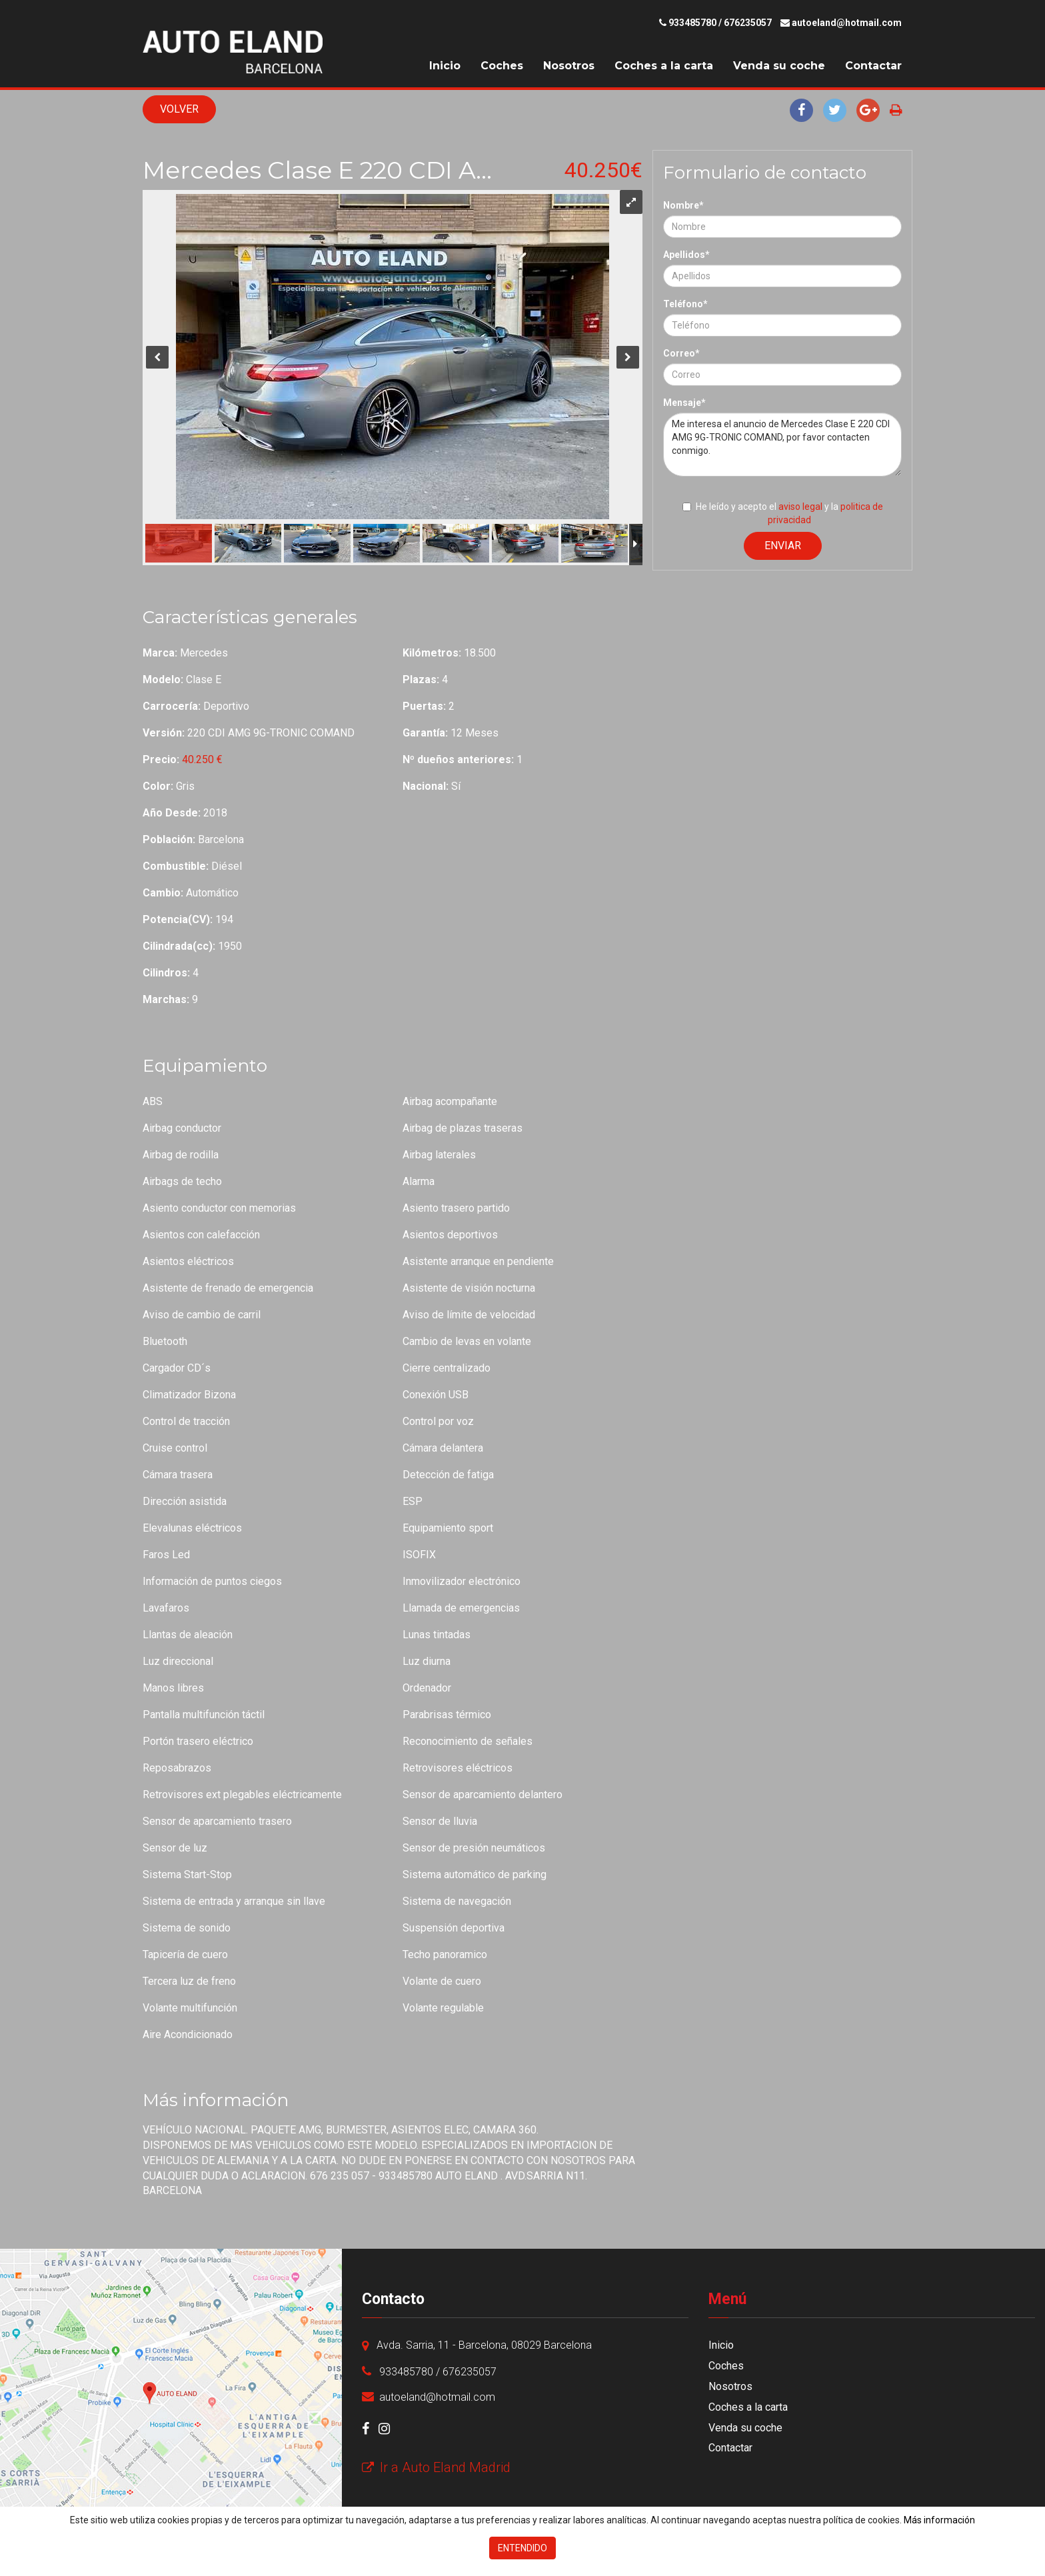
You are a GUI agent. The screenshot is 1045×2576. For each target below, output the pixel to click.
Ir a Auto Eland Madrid (436, 2467)
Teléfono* (685, 304)
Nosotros (568, 65)
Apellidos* (686, 254)
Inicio (445, 65)
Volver (179, 109)
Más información (939, 2520)
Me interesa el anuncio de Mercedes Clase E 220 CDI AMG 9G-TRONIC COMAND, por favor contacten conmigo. (782, 445)
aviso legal (800, 506)
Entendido (522, 2548)
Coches (502, 65)
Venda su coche (779, 65)
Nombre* (683, 205)
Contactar (873, 65)
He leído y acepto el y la (782, 513)
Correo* (681, 353)
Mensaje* (684, 402)
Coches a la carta (663, 65)
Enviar (782, 545)
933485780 (692, 22)
